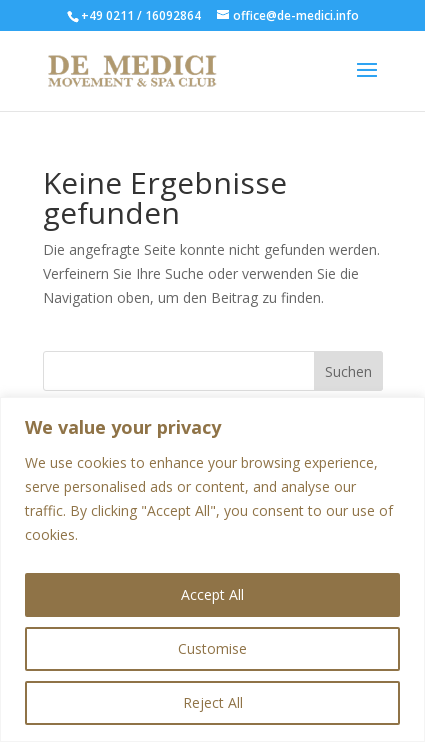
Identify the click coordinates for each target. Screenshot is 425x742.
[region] (212, 569)
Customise (212, 648)
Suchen (348, 371)
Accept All (212, 594)
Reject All (213, 702)
